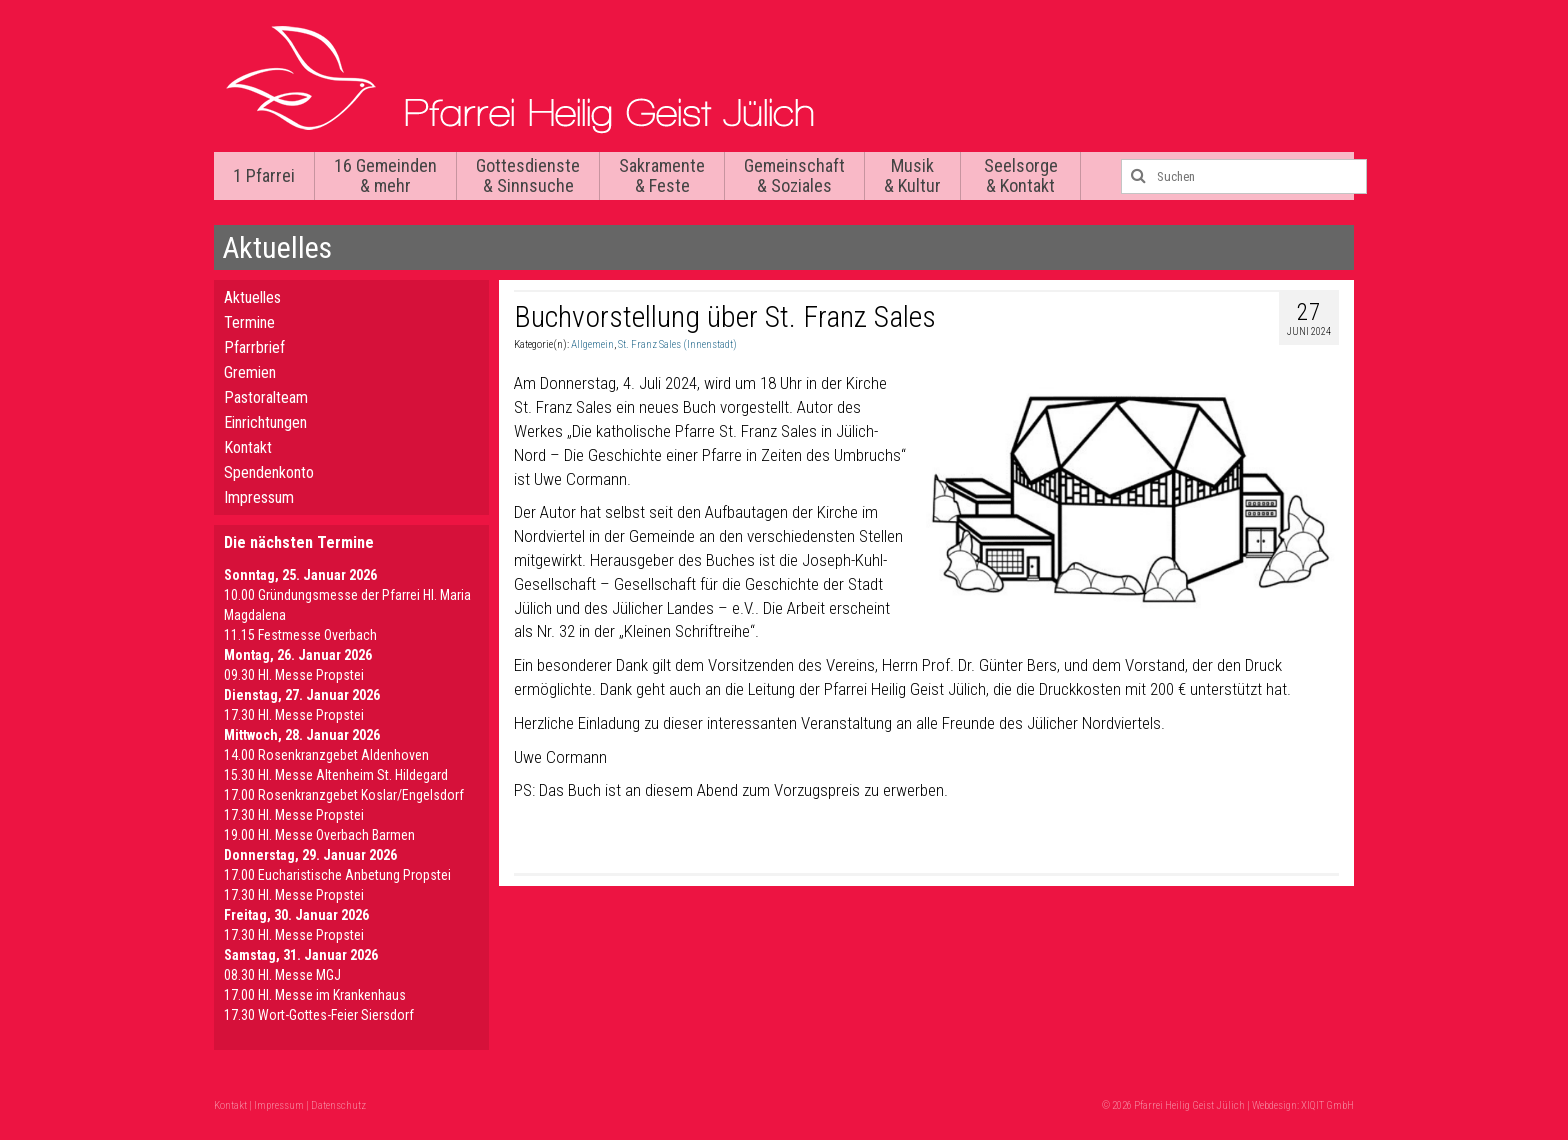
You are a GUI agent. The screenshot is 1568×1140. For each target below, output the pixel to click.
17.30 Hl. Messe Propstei (294, 715)
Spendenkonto (269, 472)
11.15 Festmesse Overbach (300, 635)
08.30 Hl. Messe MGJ (282, 975)
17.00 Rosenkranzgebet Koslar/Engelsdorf (344, 795)
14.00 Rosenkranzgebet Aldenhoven (326, 755)
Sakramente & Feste (662, 175)
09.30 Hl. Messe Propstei (294, 675)
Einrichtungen (265, 422)
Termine (249, 322)
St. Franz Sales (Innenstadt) (677, 344)
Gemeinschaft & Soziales (794, 175)
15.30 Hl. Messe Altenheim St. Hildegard (336, 775)
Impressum (259, 497)
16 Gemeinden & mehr (385, 175)
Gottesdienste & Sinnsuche (528, 175)
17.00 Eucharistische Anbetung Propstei (337, 875)
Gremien (250, 372)
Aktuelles (252, 297)
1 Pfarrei (264, 175)
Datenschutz (338, 1105)
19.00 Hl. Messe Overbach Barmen (319, 835)
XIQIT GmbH (1327, 1105)
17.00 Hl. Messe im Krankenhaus (315, 995)
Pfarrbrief (254, 347)
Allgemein (592, 344)
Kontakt (248, 447)
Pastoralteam (266, 397)
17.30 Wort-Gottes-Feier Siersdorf (319, 1015)
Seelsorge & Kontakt (1021, 175)
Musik (912, 175)
